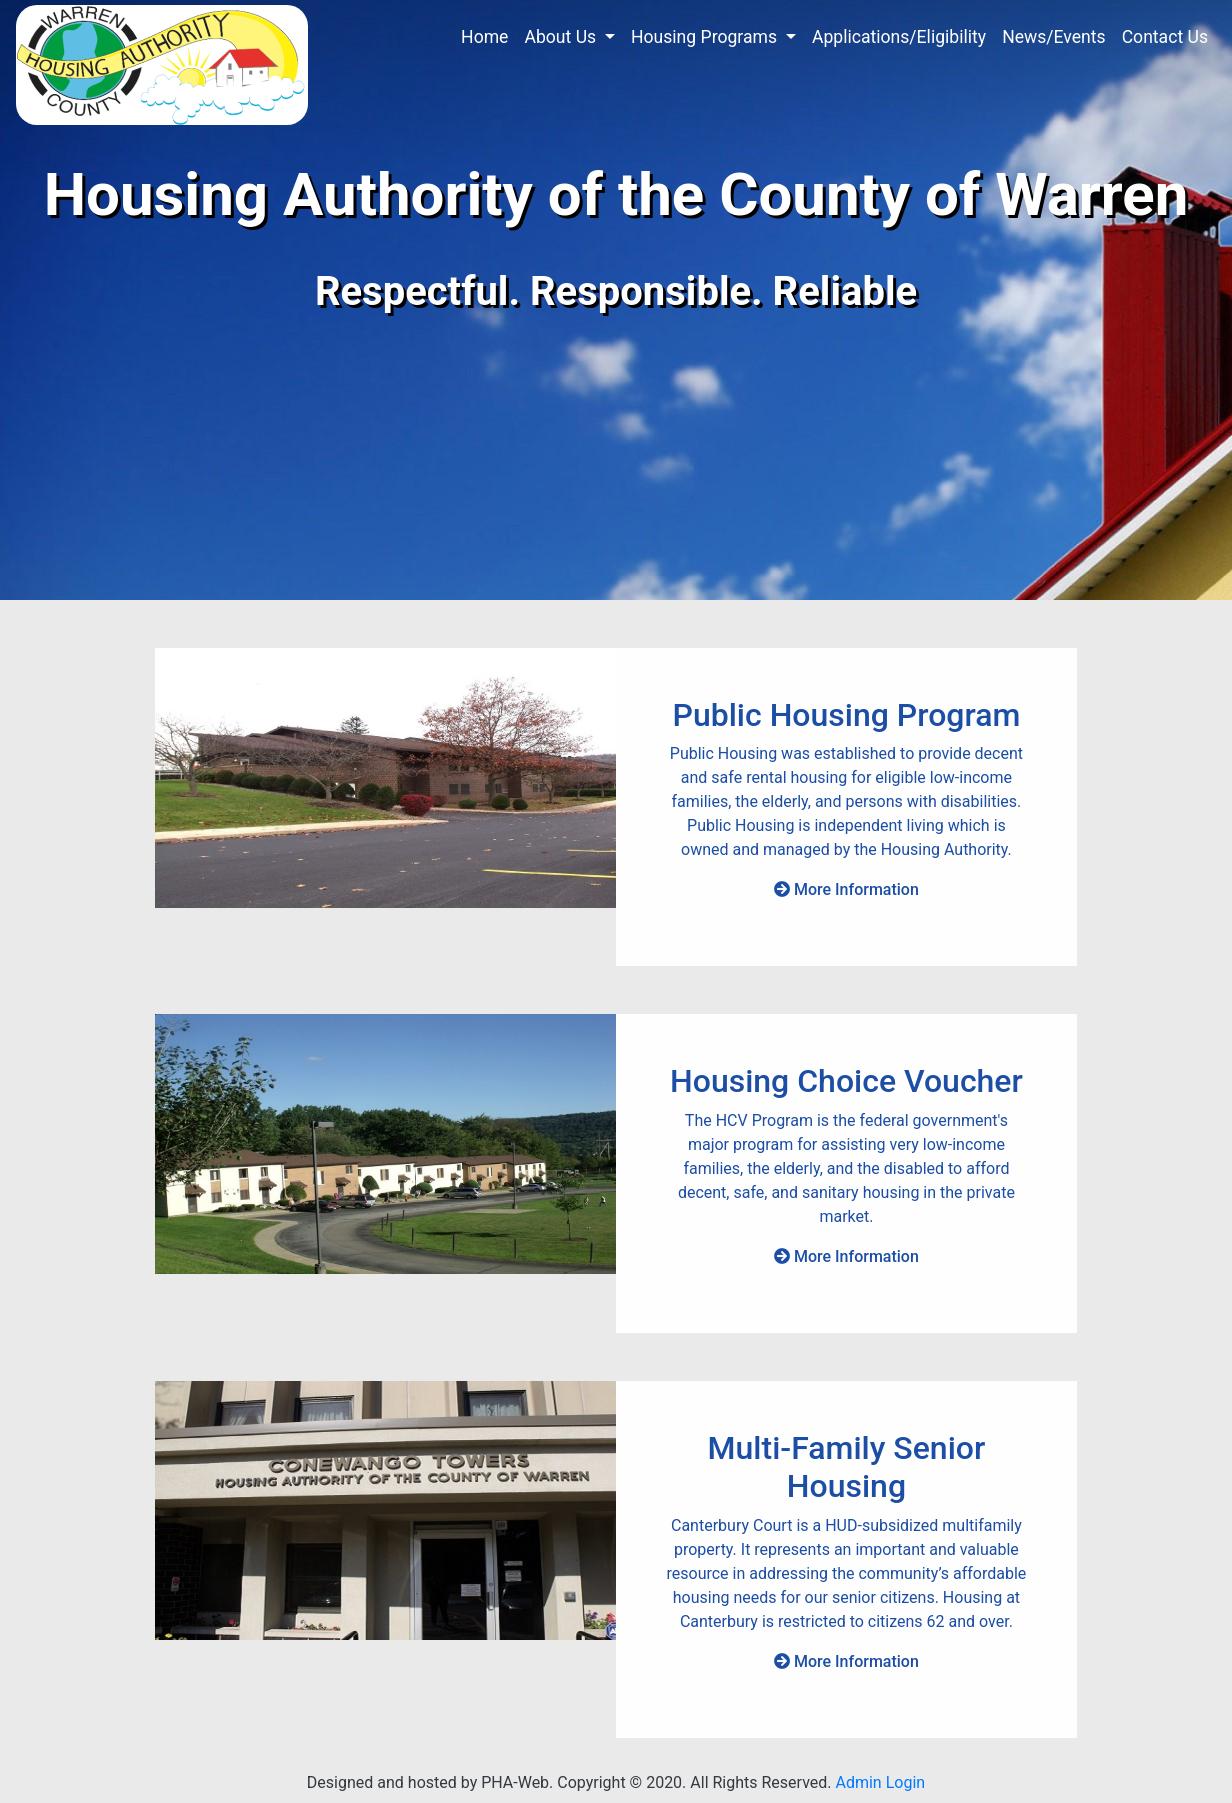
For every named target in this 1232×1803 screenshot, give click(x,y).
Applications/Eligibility (899, 37)
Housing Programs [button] (706, 37)
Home (484, 37)
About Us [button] (562, 37)
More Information (846, 889)
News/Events (1054, 37)
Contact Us (1165, 37)
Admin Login (880, 1782)
